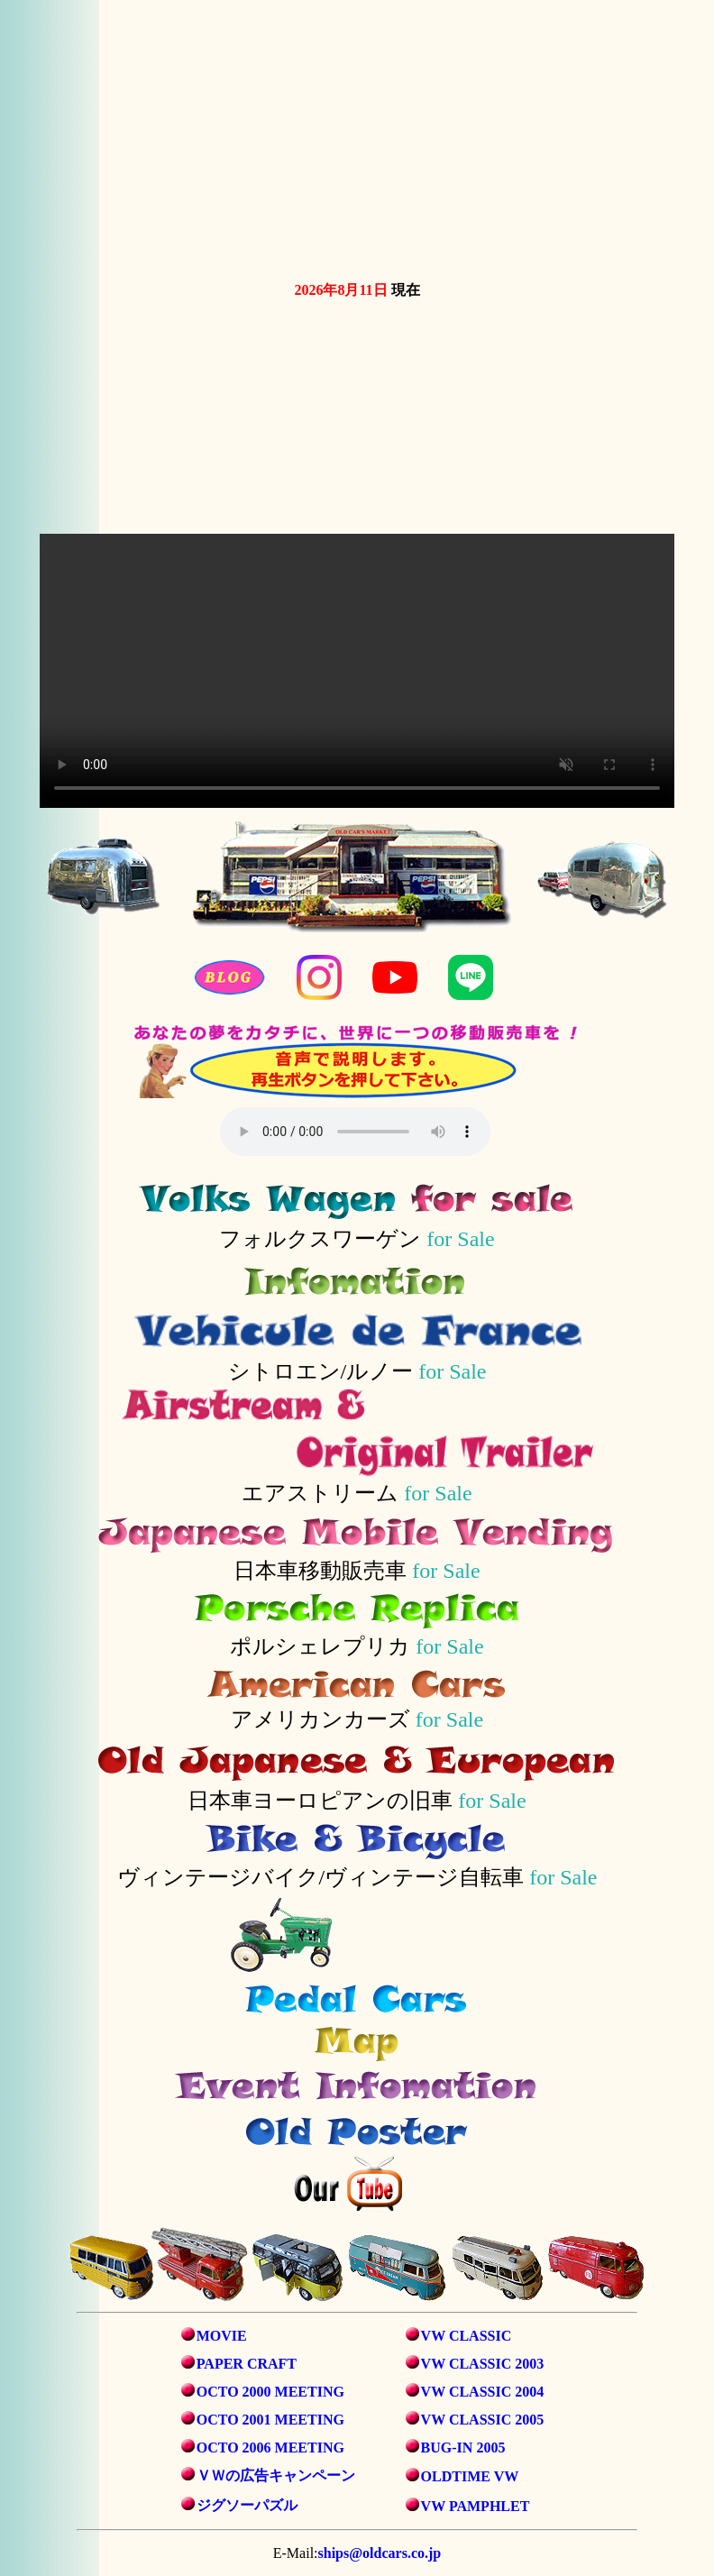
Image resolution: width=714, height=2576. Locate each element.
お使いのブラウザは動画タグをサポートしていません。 (360, 137)
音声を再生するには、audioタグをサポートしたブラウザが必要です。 (355, 1131)
